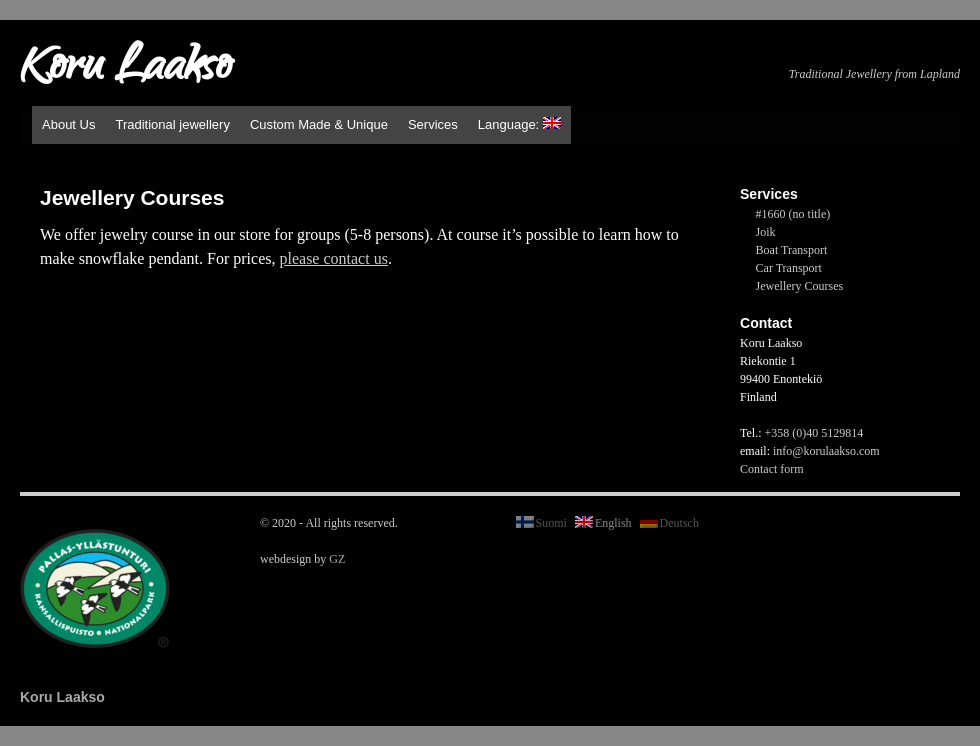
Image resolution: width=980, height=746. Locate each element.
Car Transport (789, 268)
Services (433, 124)
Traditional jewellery (172, 124)
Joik (766, 232)
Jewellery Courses (800, 286)
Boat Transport (792, 250)
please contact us (333, 258)
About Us (68, 124)
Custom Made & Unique (319, 124)
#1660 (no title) (793, 214)
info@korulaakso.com (826, 451)
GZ (337, 559)
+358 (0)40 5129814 (814, 433)
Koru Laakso (125, 70)
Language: (519, 124)
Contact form (772, 469)
